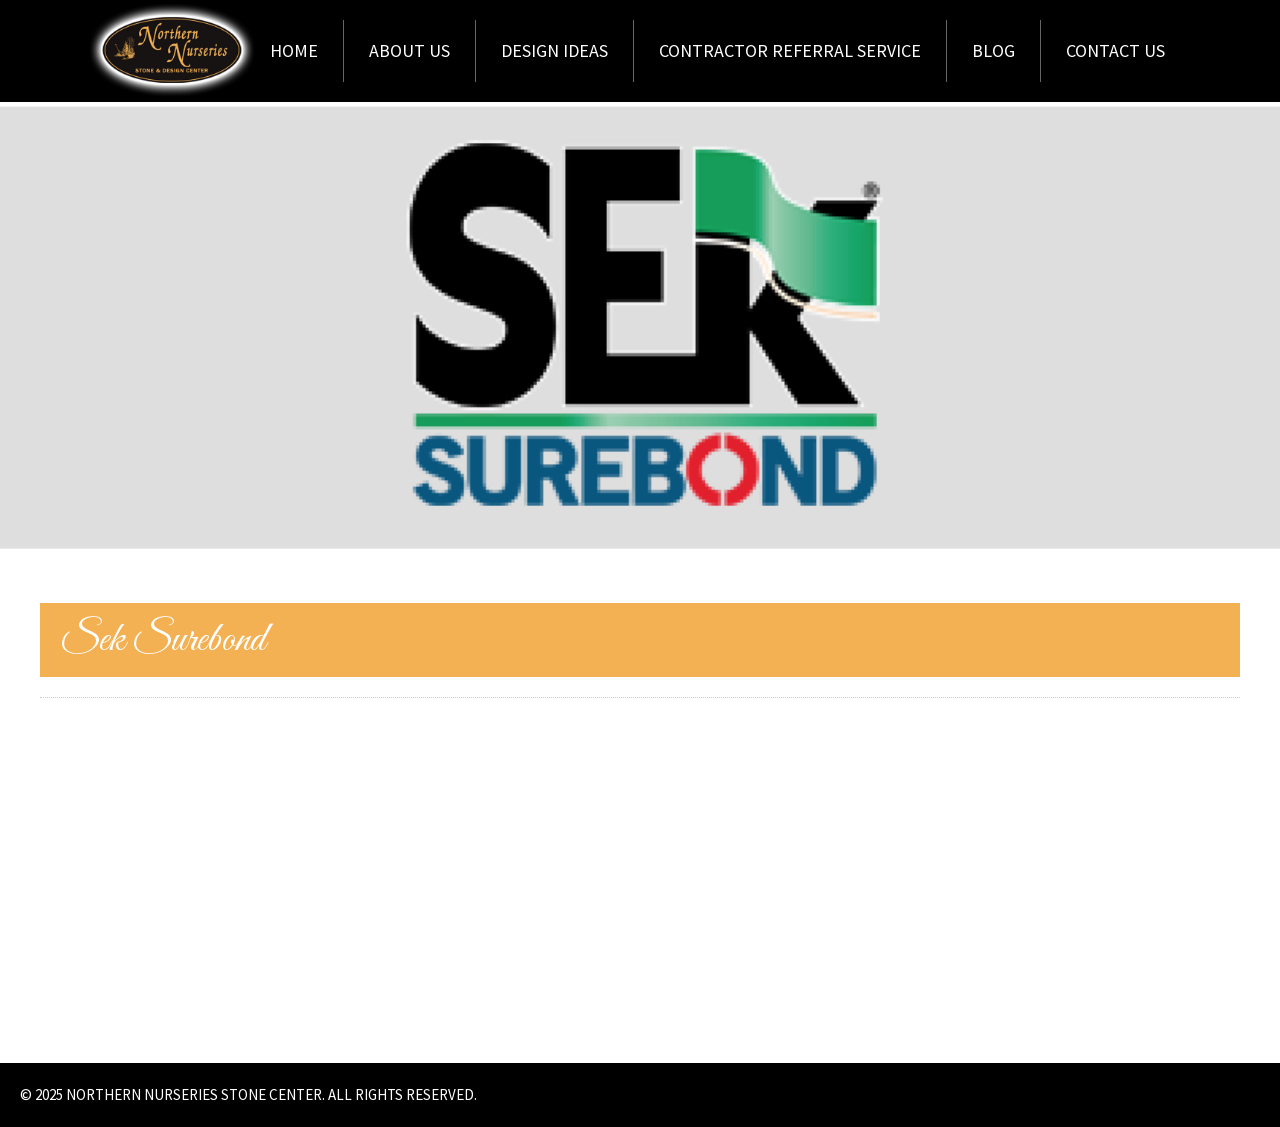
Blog (993, 50)
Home (294, 50)
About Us (409, 50)
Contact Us (1115, 50)
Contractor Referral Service (790, 50)
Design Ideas (554, 50)
